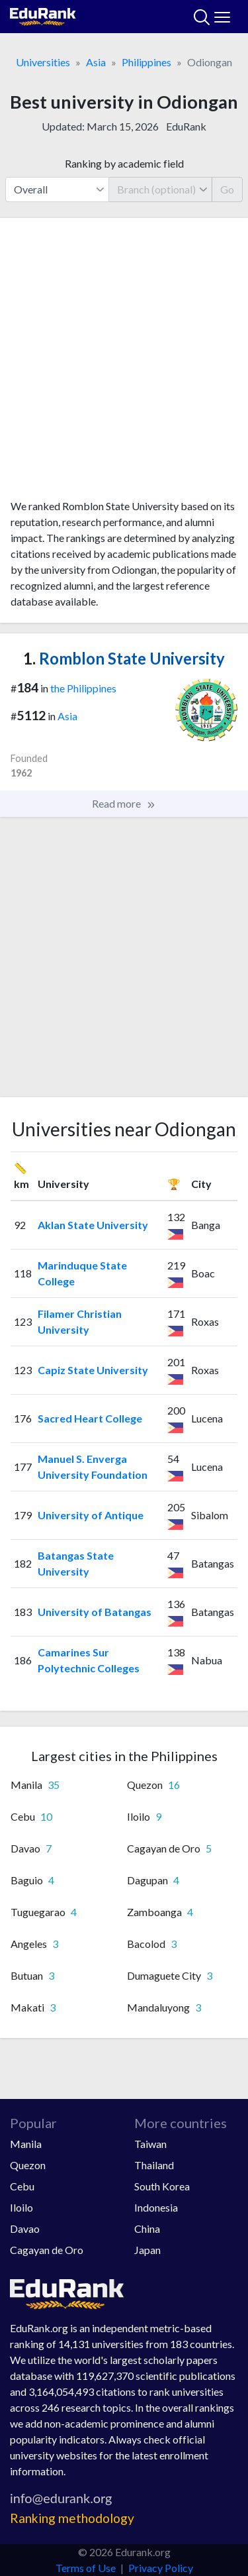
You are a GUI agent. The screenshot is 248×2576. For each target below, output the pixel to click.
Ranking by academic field (124, 163)
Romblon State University (124, 658)
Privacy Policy (160, 2567)
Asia (96, 62)
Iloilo (21, 2207)
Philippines (146, 62)
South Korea (162, 2186)
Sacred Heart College (90, 1418)
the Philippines (83, 688)
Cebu (22, 2186)
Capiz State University (93, 1370)
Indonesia (156, 2207)
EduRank (186, 126)
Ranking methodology (72, 2518)
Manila (26, 2143)
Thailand (154, 2165)
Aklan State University (93, 1224)
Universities (43, 62)
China (147, 2228)
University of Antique (91, 1515)
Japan (147, 2249)
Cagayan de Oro (46, 2249)
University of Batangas (94, 1611)
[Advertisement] (124, 363)
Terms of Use (86, 2567)
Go (227, 189)
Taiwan (150, 2143)
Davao (25, 2228)
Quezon (28, 2165)
